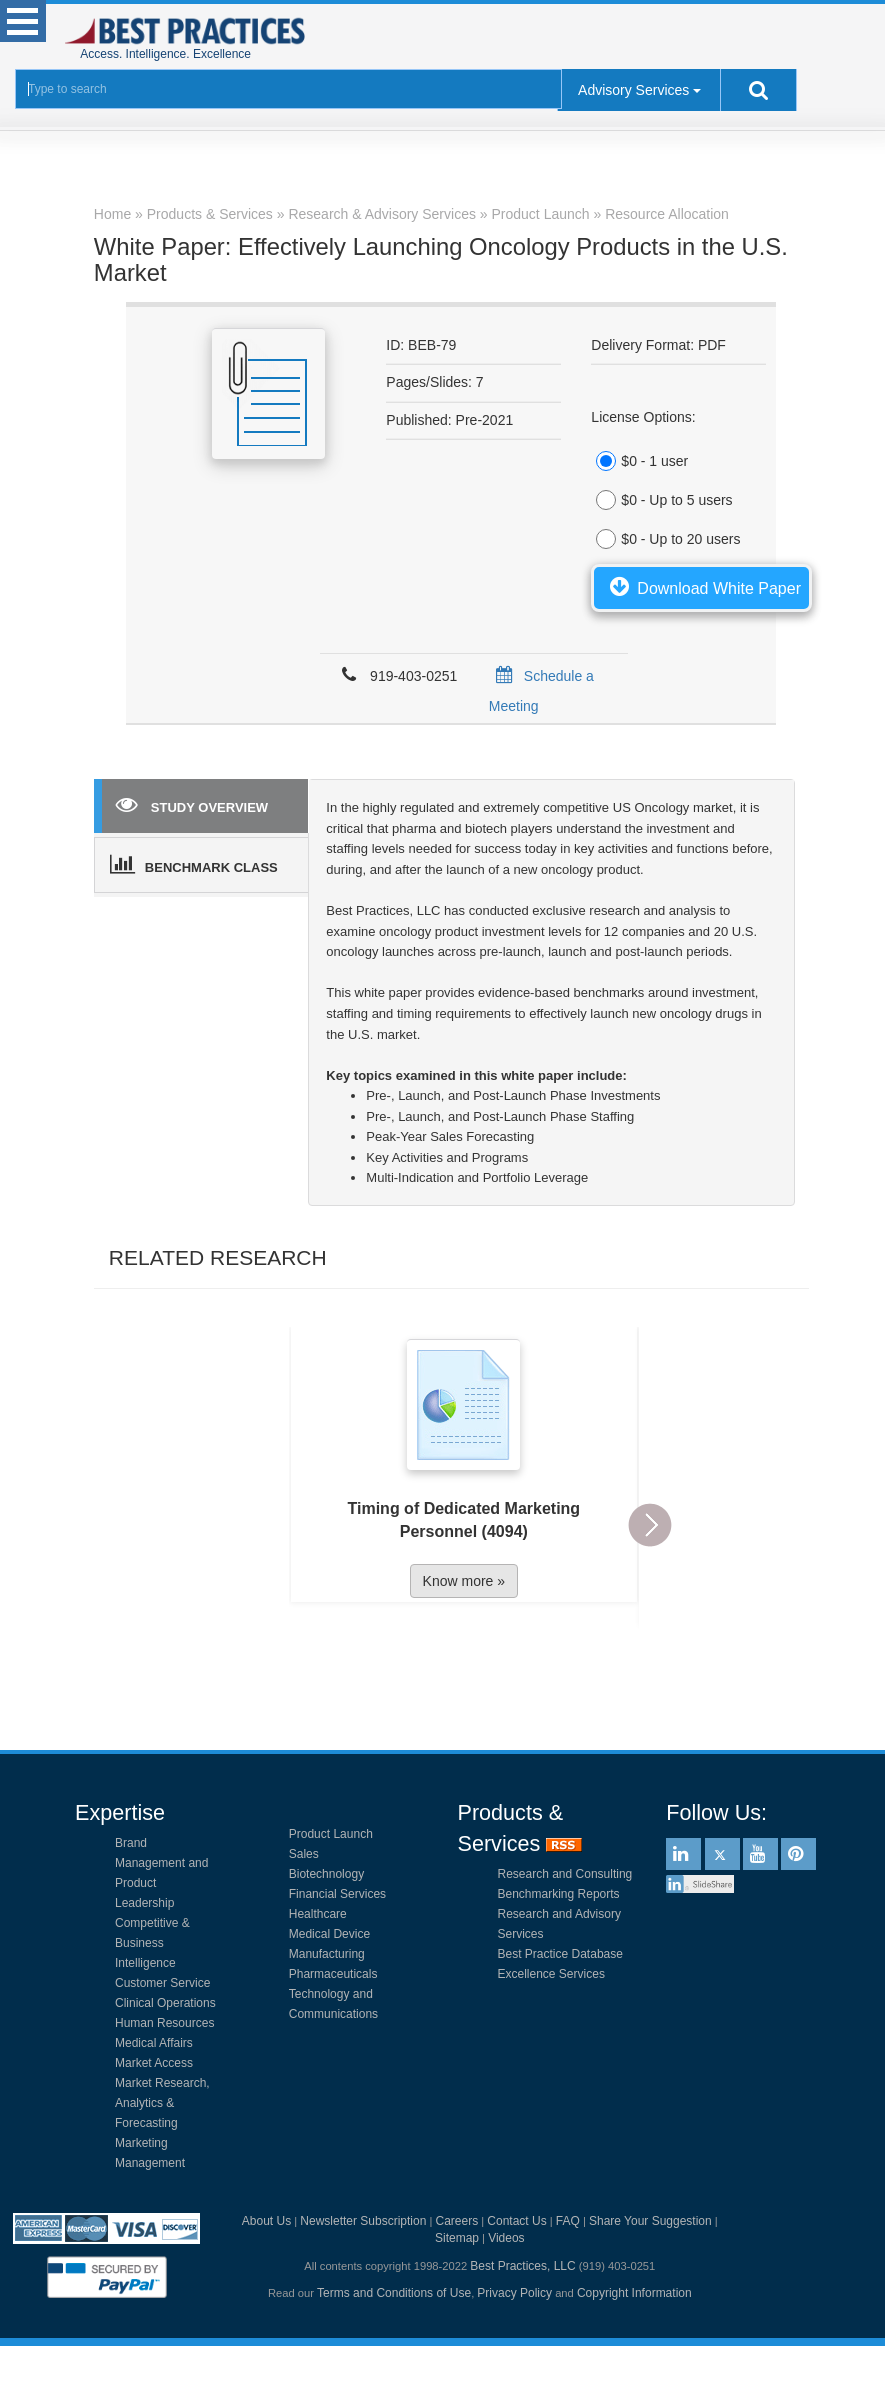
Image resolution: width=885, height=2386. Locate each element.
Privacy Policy (514, 2293)
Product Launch (331, 1834)
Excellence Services (551, 1974)
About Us (266, 2221)
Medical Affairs (154, 2043)
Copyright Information (634, 2293)
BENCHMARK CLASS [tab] (194, 864)
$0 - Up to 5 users (661, 500)
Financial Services (337, 1894)
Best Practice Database (560, 1954)
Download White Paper (701, 586)
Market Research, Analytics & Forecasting (162, 2103)
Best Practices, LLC (522, 2266)
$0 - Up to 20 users (665, 539)
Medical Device (329, 1934)
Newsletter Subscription (363, 2221)
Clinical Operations (165, 2003)
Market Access (154, 2063)
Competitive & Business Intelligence (152, 1943)
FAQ (568, 2221)
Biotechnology (326, 1874)
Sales (304, 1854)
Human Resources (164, 2023)
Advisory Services (633, 90)
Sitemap (457, 2238)
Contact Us (516, 2221)
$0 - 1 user (639, 461)
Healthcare (318, 1914)
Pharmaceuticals (333, 1974)
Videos (506, 2238)
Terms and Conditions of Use (394, 2293)
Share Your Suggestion (650, 2221)
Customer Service (162, 1983)
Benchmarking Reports (559, 1894)
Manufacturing (327, 1954)
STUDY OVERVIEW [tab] (192, 804)
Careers (457, 2221)
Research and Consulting (565, 1874)
